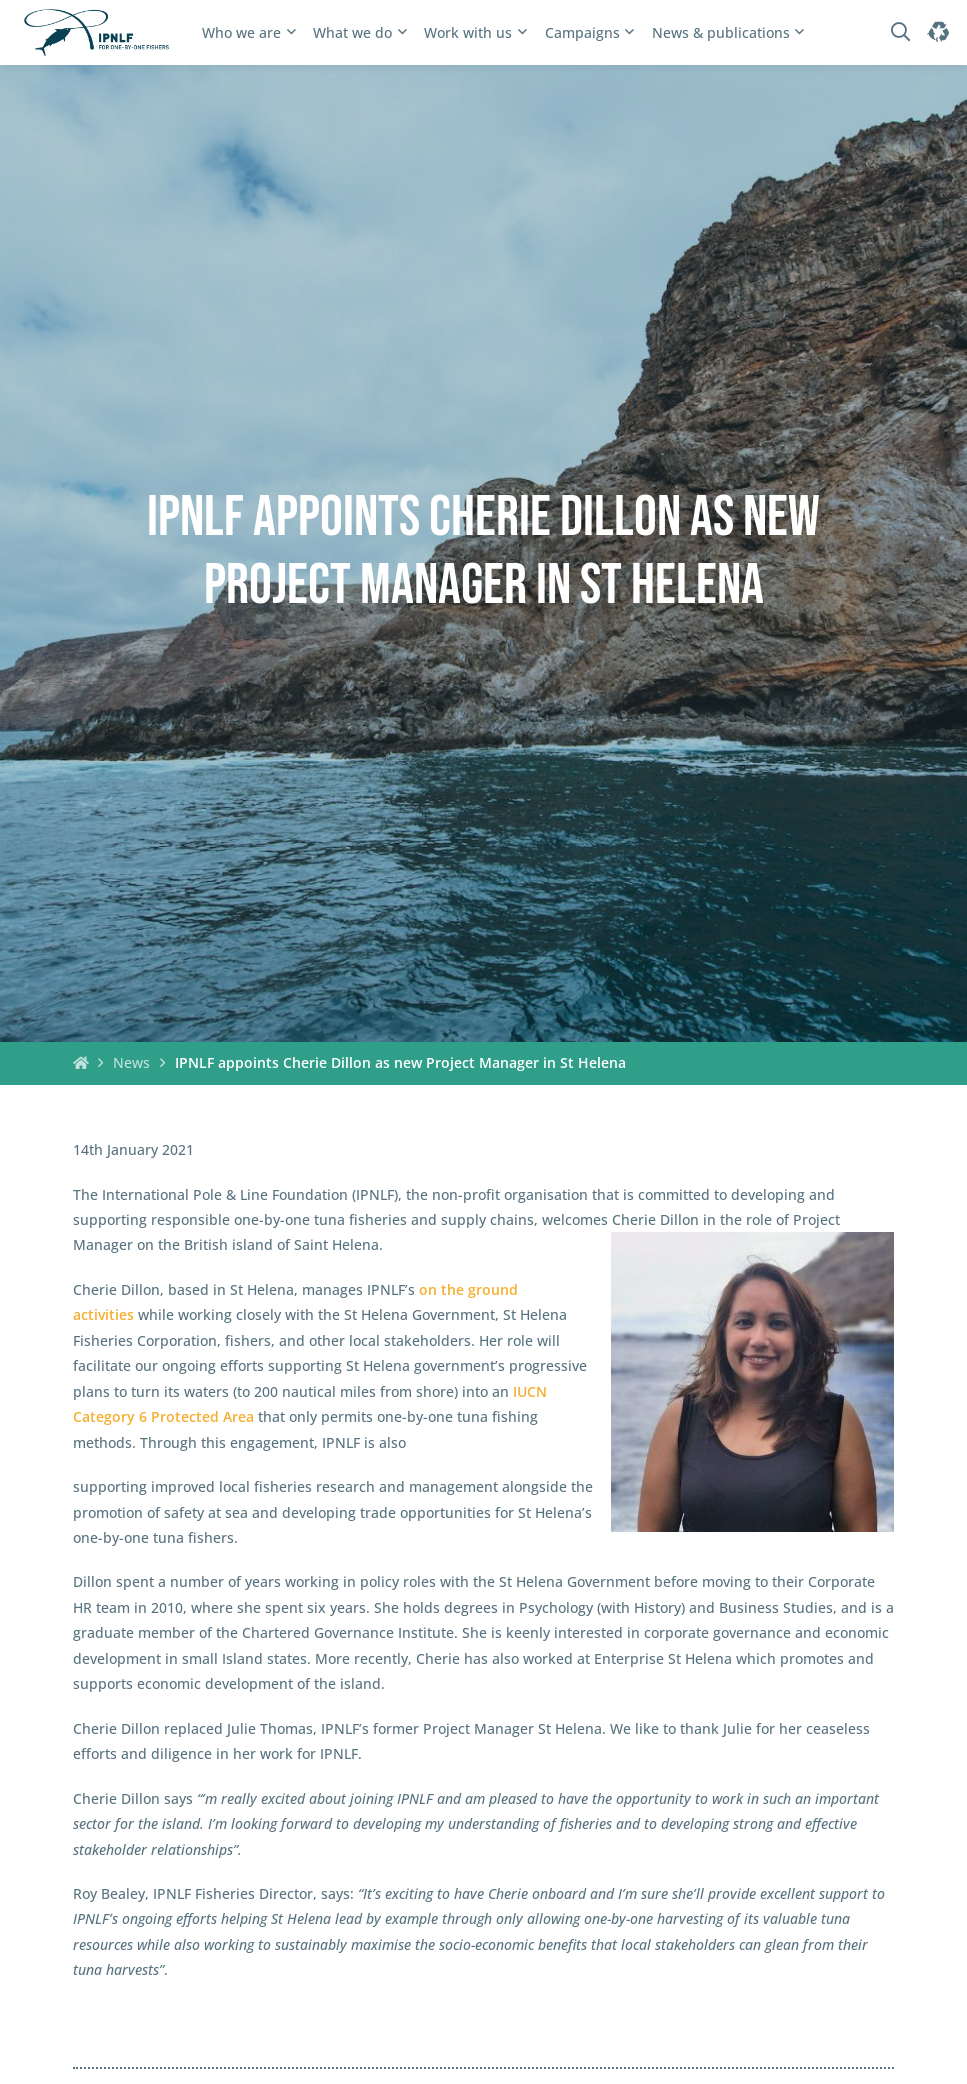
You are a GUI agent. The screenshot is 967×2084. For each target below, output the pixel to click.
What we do (352, 32)
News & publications (721, 32)
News (131, 1062)
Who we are (241, 32)
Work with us (468, 32)
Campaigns (582, 32)
